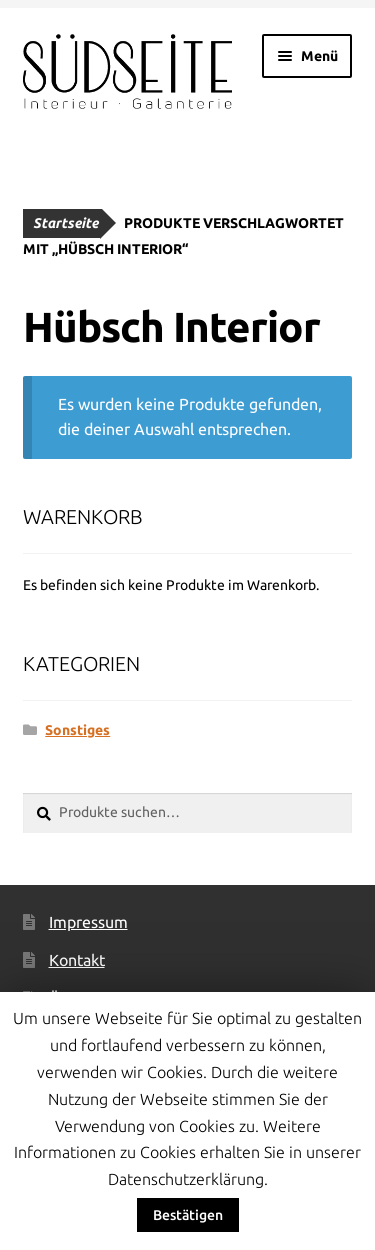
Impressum (88, 922)
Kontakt (77, 960)
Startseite (65, 223)
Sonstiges (77, 730)
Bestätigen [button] (188, 1215)
